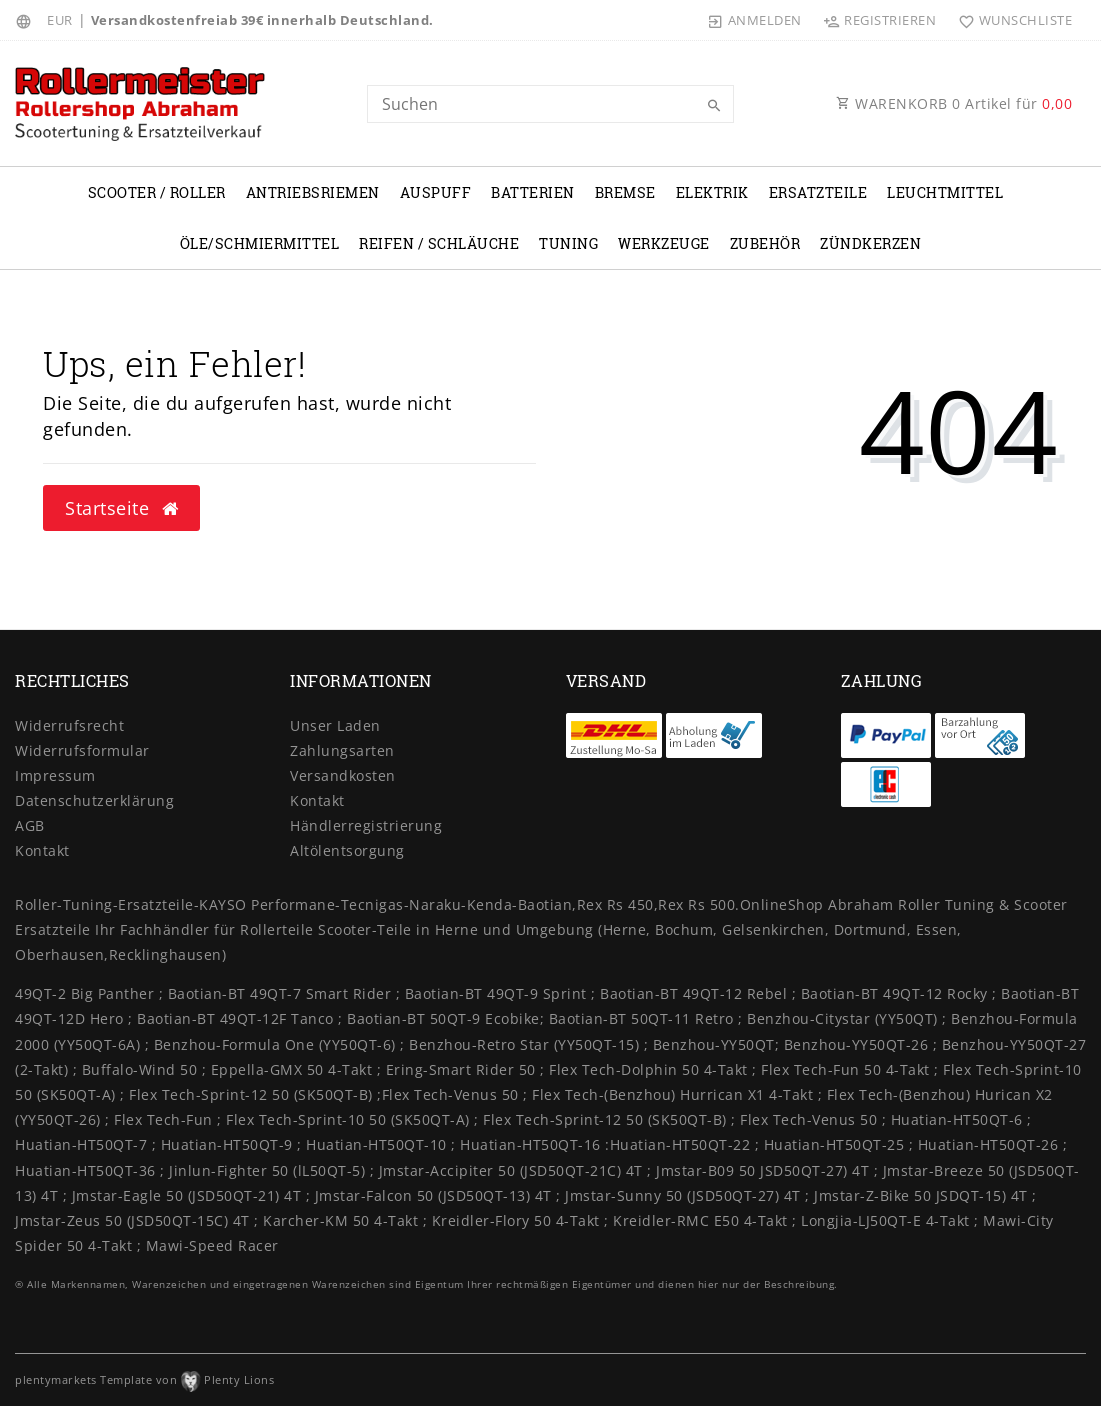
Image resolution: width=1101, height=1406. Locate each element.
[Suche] (714, 106)
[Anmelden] (755, 20)
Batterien (533, 192)
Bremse (625, 192)
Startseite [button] (121, 508)
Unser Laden (335, 725)
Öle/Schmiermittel (260, 243)
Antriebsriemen (313, 192)
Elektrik (712, 192)
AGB (30, 825)
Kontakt (42, 850)
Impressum (55, 775)
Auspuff (436, 192)
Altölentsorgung (347, 850)
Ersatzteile (818, 192)
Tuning (568, 243)
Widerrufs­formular (82, 750)
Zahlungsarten (342, 750)
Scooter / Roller (157, 192)
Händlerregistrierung (366, 825)
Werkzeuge (664, 243)
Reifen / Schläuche (439, 243)
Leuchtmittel (945, 192)
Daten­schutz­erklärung (94, 800)
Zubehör (765, 243)
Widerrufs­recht (69, 725)
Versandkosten (343, 775)
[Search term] (550, 104)
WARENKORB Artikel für (954, 103)
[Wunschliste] (1010, 20)
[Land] (26, 20)
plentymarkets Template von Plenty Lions (144, 1379)
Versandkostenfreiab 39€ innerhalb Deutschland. (262, 20)
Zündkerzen (870, 243)
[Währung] (60, 20)
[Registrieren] (880, 20)
